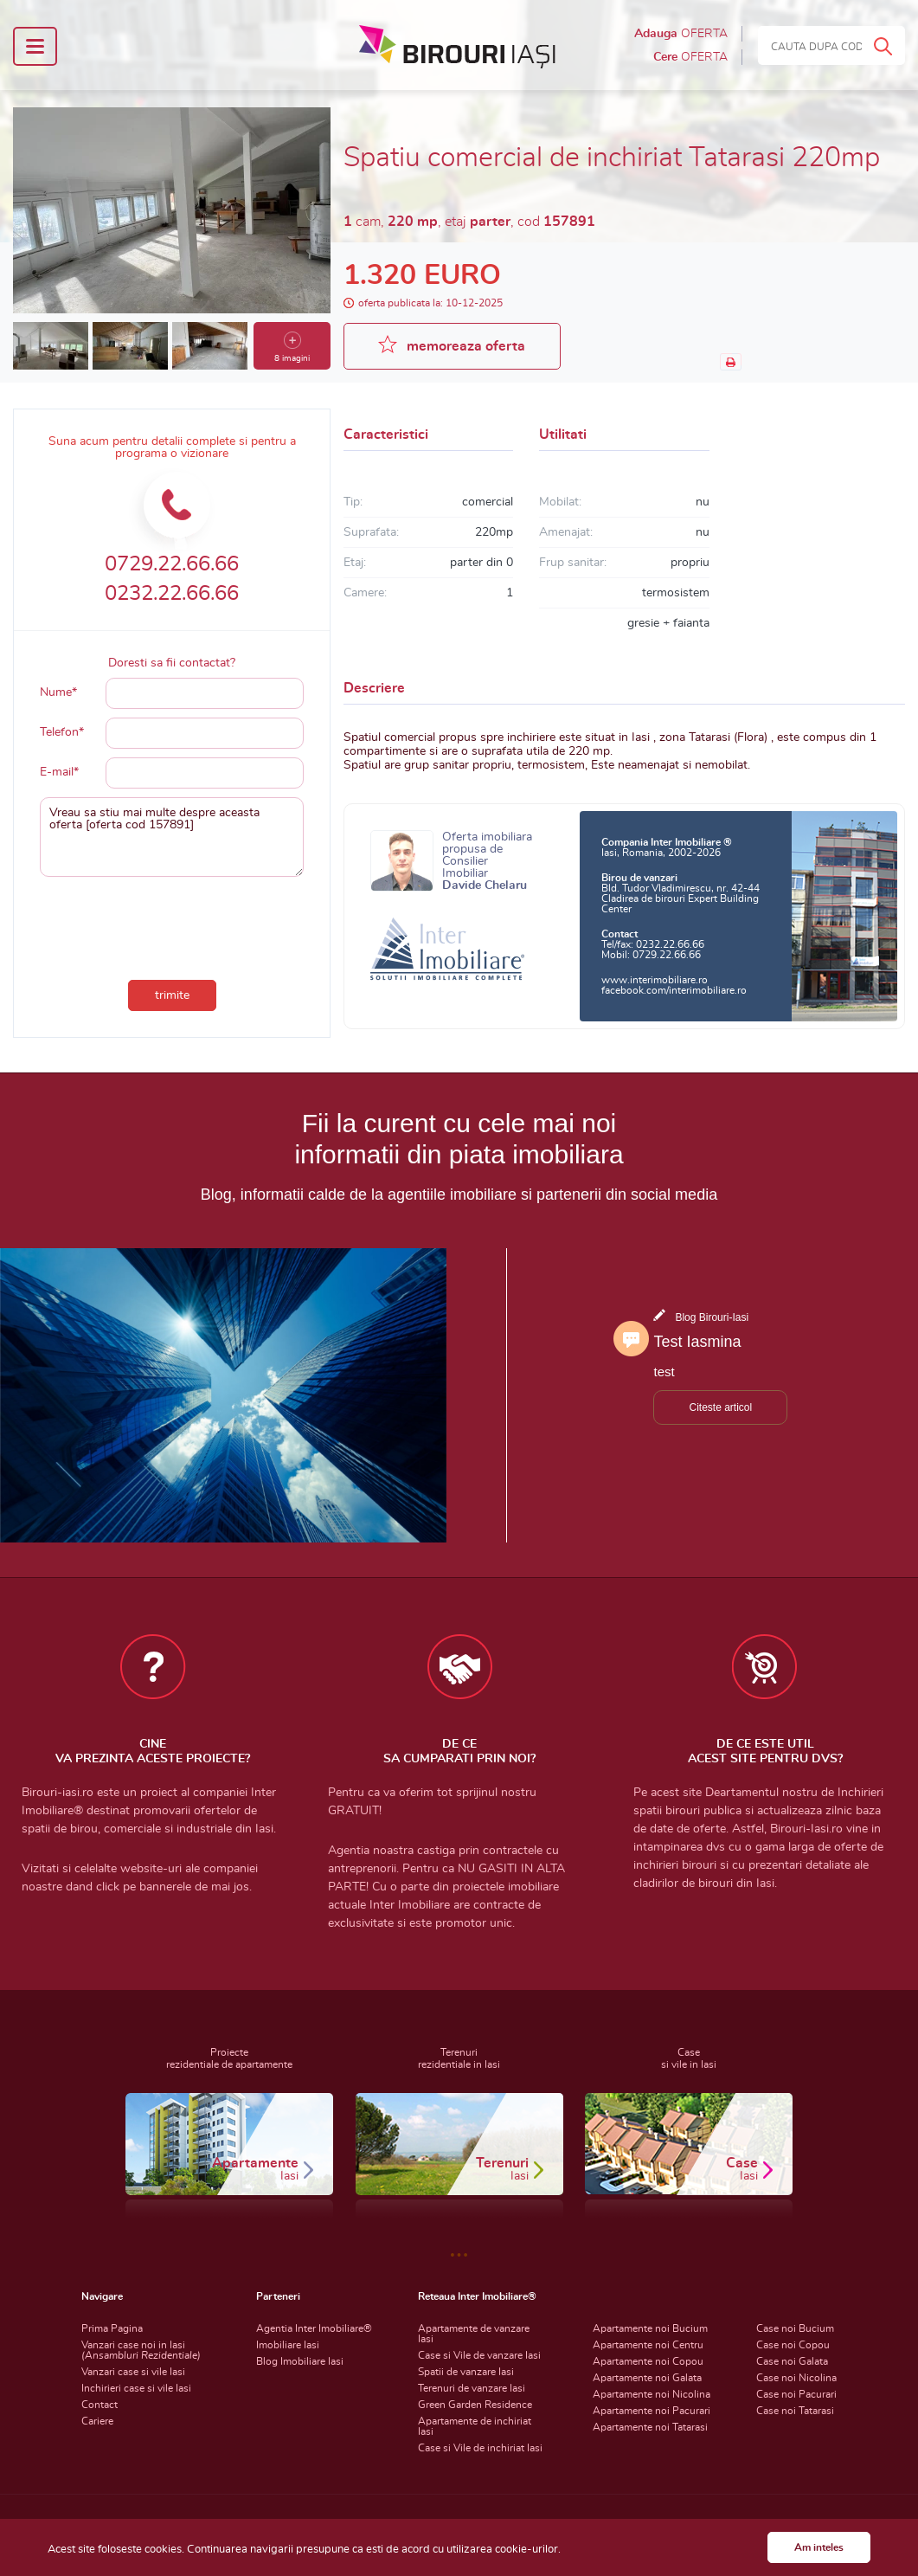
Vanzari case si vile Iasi (133, 2372)
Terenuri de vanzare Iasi (471, 2388)
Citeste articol (720, 1407)
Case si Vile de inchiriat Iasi (480, 2448)
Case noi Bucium (795, 2328)
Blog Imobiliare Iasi (299, 2361)
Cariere (97, 2421)
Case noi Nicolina (796, 2378)
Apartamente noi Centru (648, 2345)
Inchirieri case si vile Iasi (136, 2388)
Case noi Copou (793, 2345)
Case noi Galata (792, 2361)
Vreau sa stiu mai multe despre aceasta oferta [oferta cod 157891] (172, 837)
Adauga (681, 34)
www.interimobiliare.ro (654, 980)
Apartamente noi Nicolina (651, 2394)
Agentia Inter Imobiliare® (314, 2328)
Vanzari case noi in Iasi (141, 2350)
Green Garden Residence (475, 2404)
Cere (690, 57)
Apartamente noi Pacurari (651, 2410)
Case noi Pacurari (796, 2394)
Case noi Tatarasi (795, 2410)
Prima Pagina (112, 2328)
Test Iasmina (697, 1341)
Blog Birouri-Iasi (711, 1317)
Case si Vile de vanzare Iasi (479, 2355)
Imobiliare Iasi (287, 2345)
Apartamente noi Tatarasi (650, 2427)
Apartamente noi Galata (647, 2378)
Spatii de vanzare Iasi (466, 2372)
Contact (99, 2404)
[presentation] (172, 924)
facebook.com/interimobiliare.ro (674, 990)
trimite (172, 995)
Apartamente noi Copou (648, 2361)
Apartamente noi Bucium (650, 2328)
